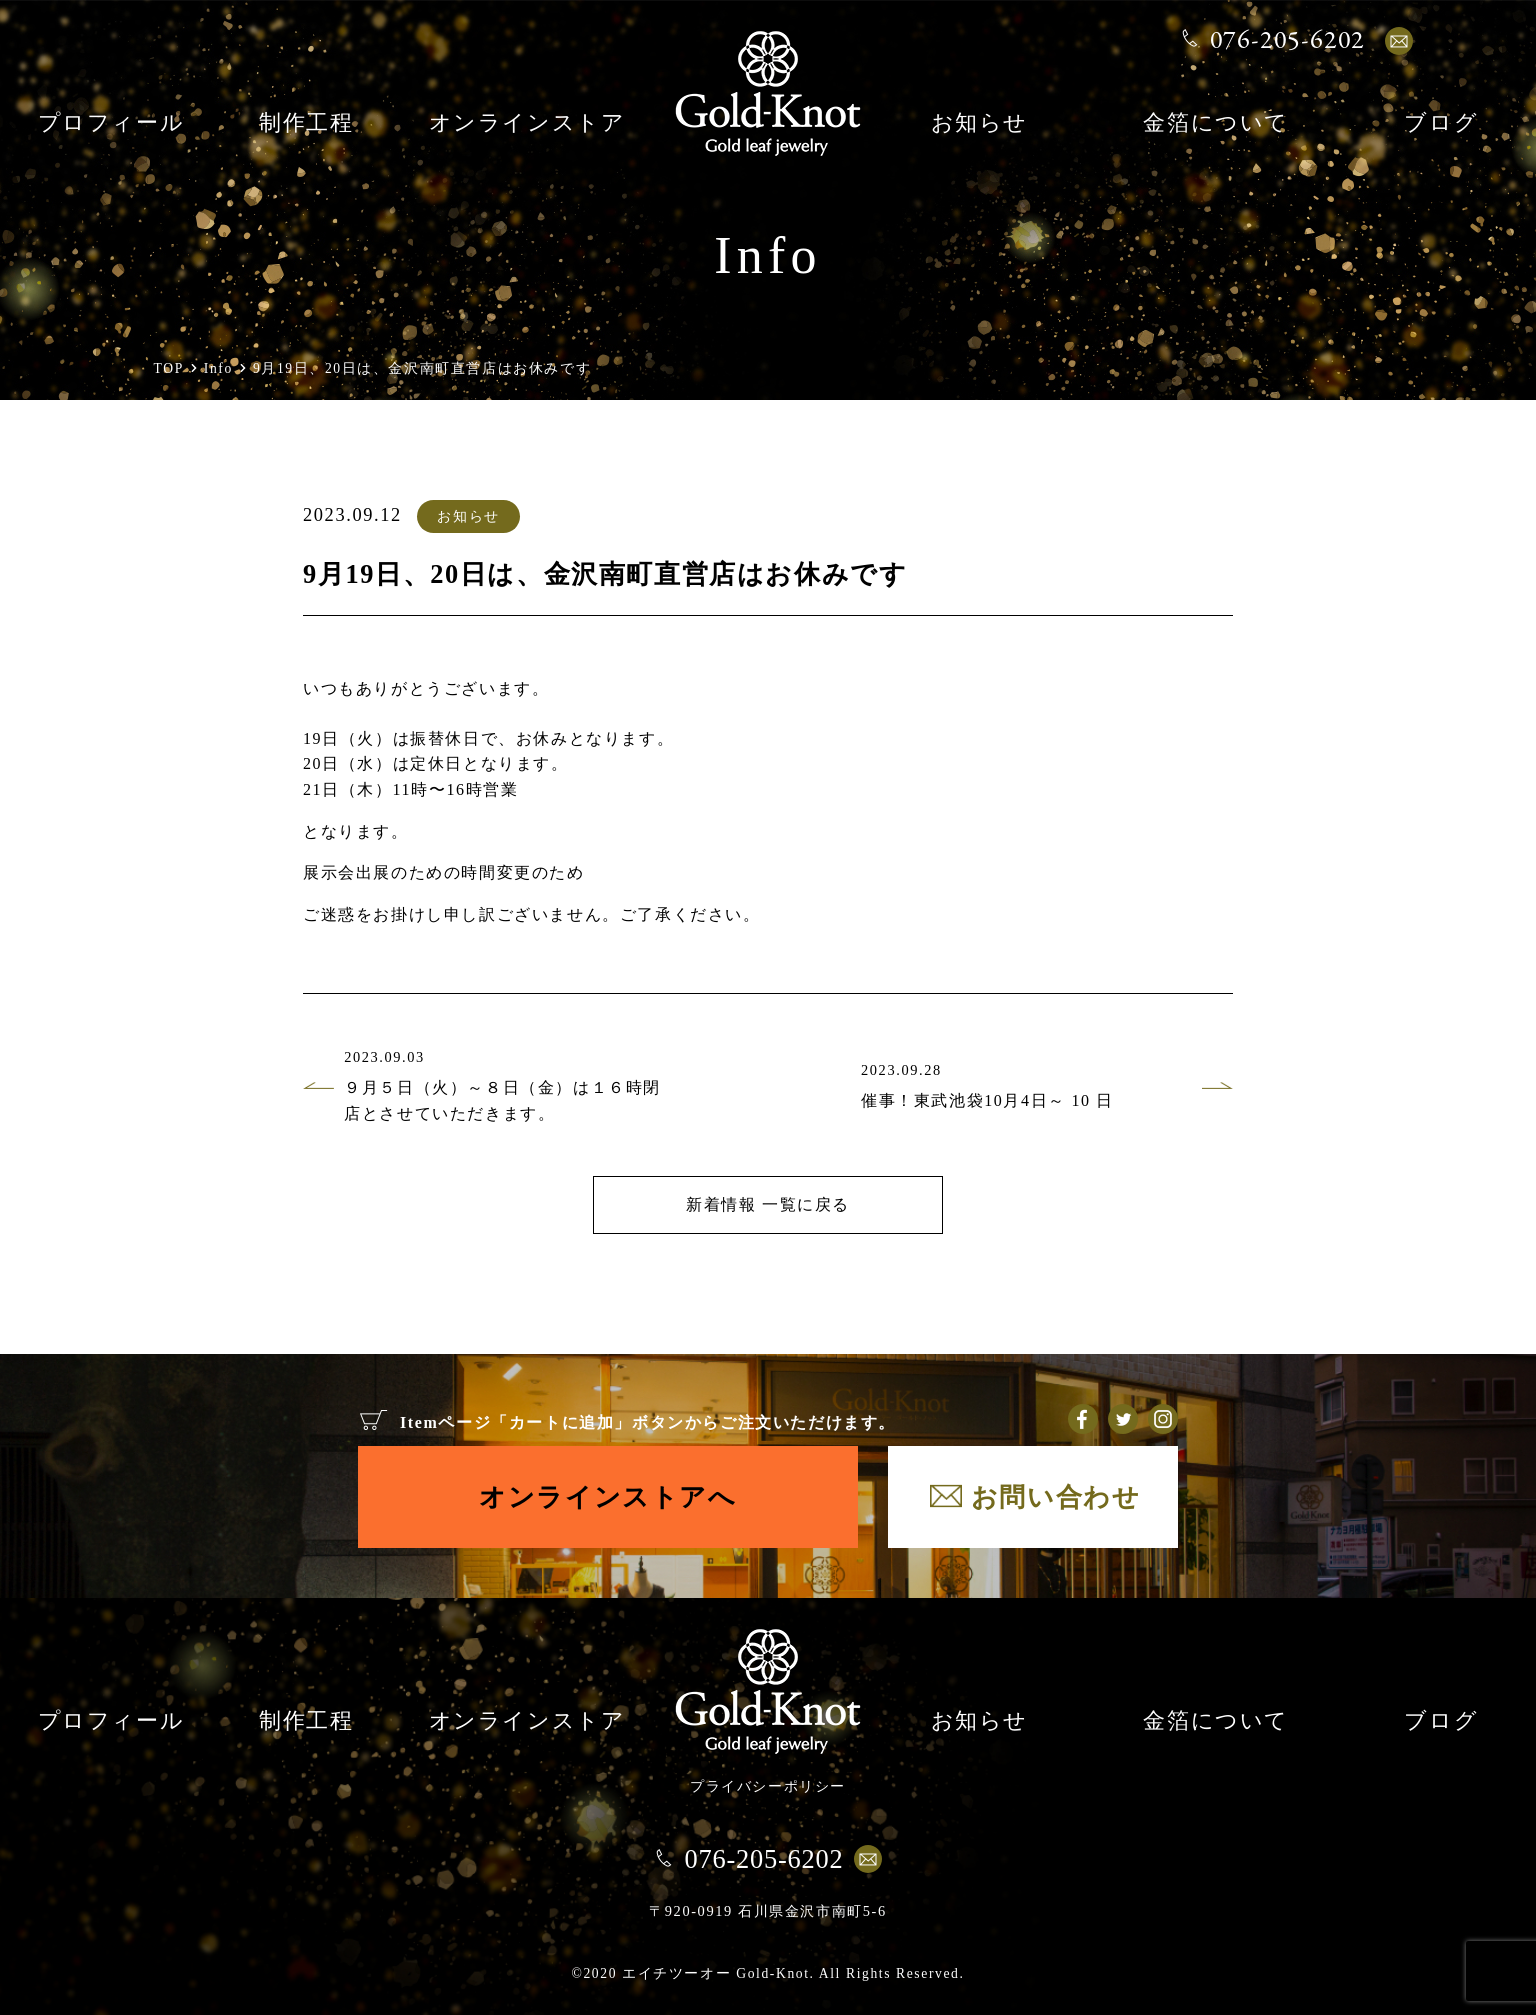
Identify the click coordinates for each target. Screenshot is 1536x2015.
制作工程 (306, 124)
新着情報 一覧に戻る (768, 1204)
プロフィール (111, 124)
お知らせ (979, 124)
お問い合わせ (1056, 1497)
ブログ (1441, 124)
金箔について (1216, 124)
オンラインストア (527, 124)
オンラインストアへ (607, 1497)
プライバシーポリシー (768, 1786)
